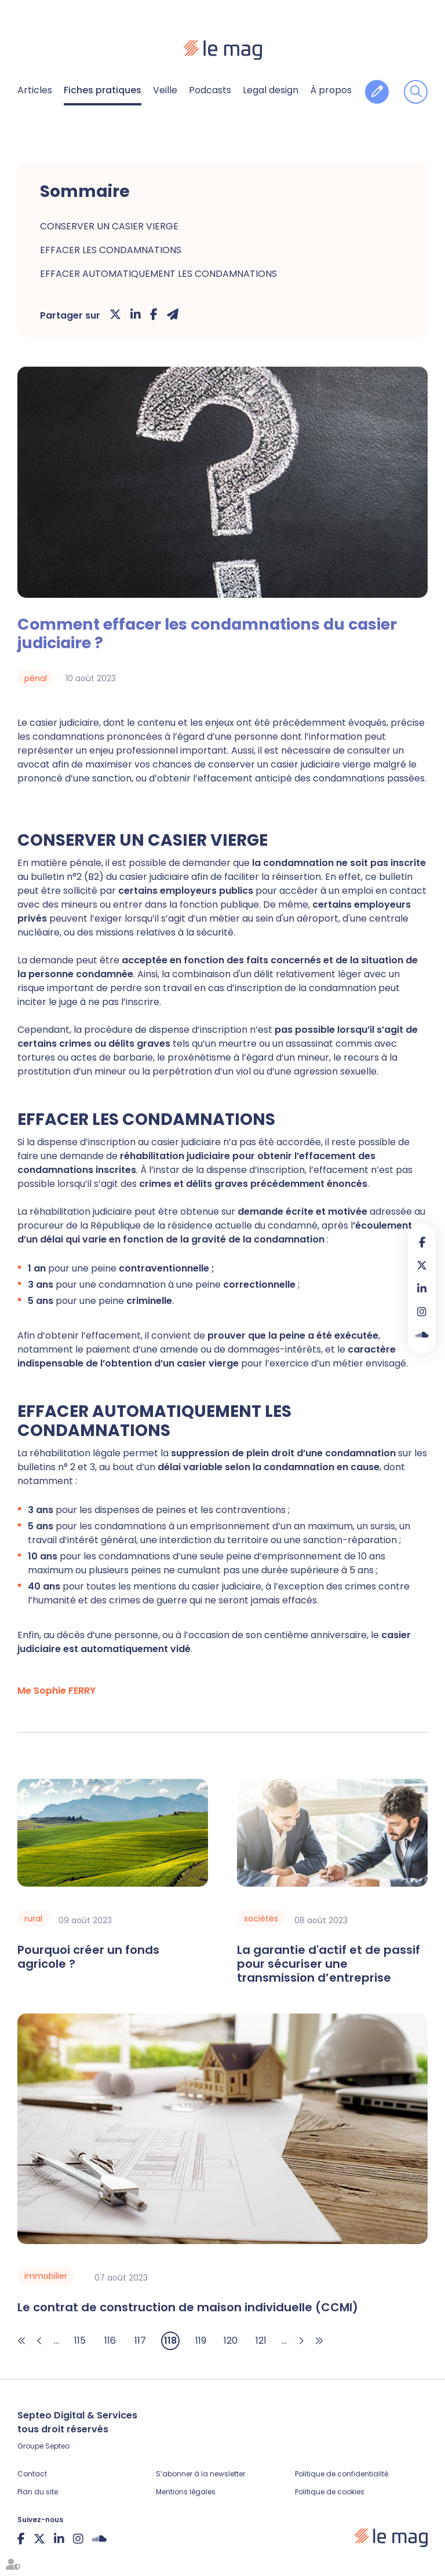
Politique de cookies (329, 2492)
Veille (165, 90)
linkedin (422, 1288)
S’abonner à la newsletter (200, 2474)
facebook (422, 1242)
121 (261, 2340)
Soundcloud (422, 1334)
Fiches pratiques (102, 90)
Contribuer (377, 92)
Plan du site (37, 2492)
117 (140, 2340)
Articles (34, 90)
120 (231, 2340)
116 (110, 2340)
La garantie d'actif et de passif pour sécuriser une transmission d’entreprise (328, 1964)
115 (80, 2340)
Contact (32, 2474)
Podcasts (210, 90)
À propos (331, 90)
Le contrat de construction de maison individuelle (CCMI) (187, 2307)
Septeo (57, 2446)
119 (200, 2340)
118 (170, 2340)
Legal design (270, 90)
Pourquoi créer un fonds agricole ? (88, 1957)
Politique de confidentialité (341, 2474)
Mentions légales (186, 2492)
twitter (422, 1265)
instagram (422, 1311)
